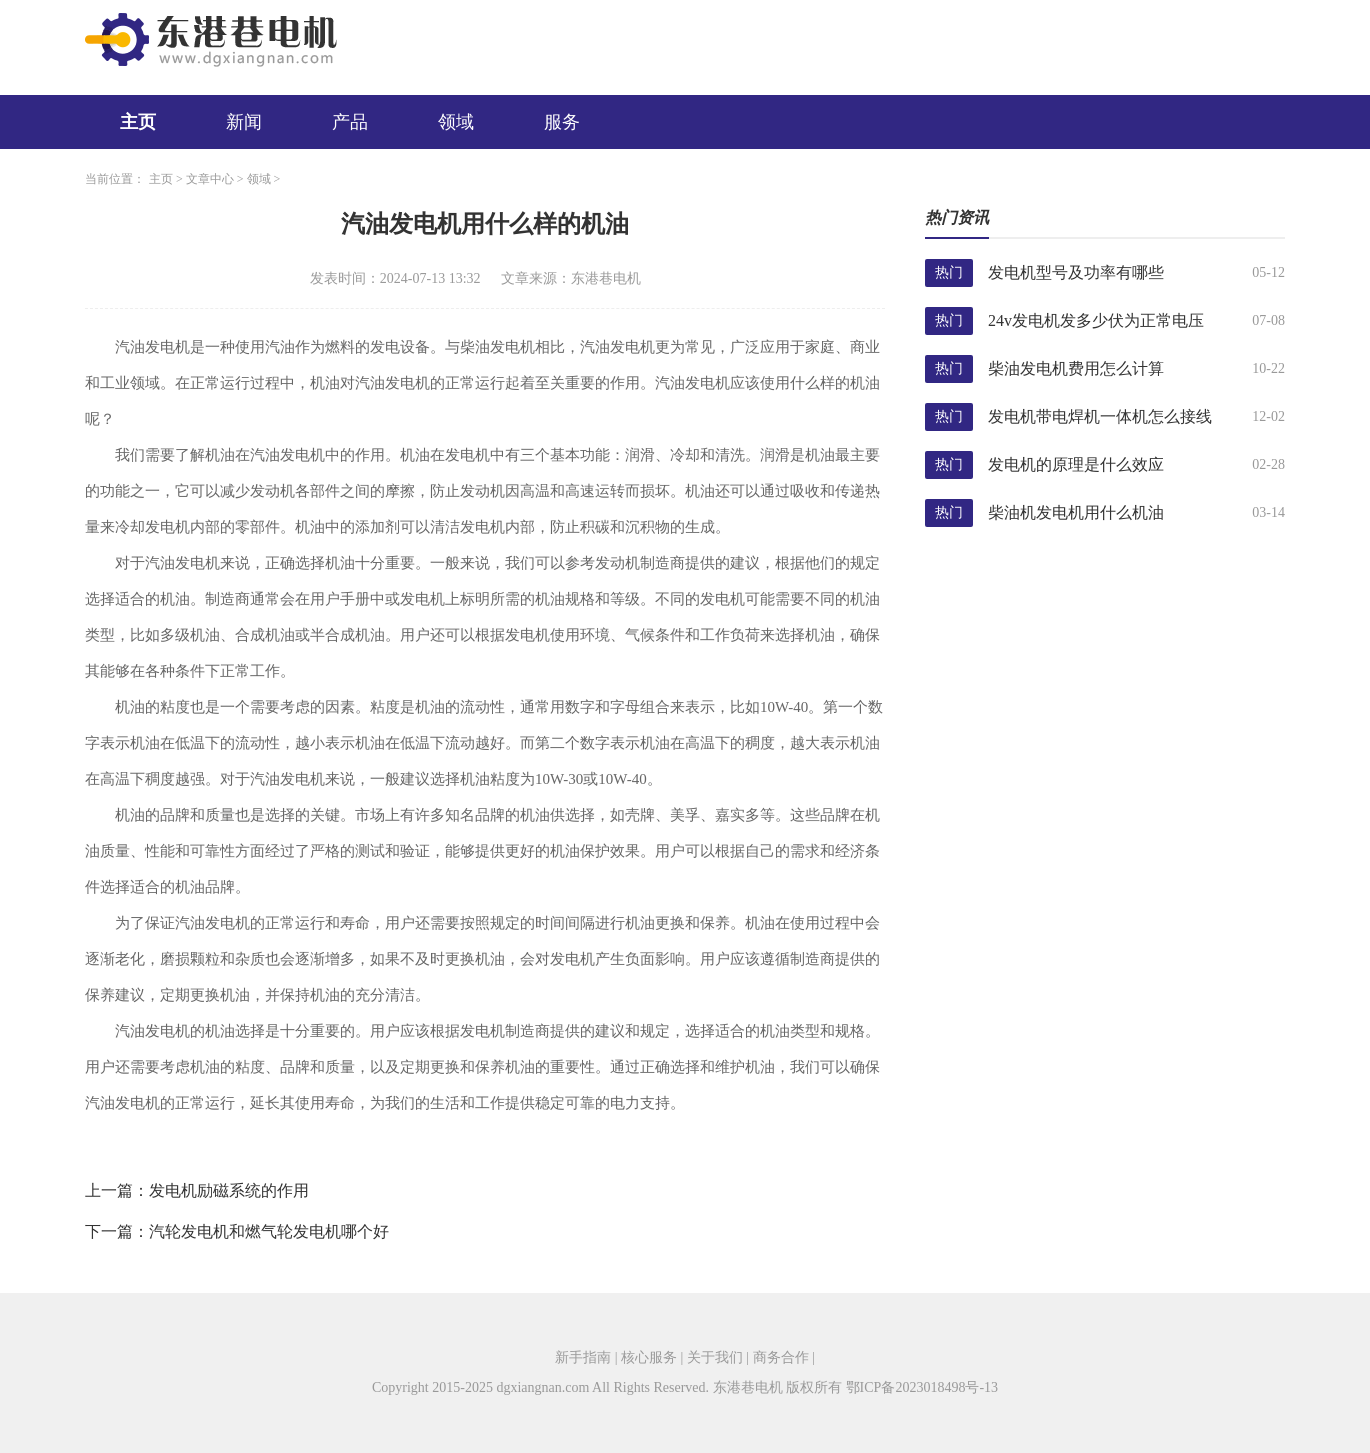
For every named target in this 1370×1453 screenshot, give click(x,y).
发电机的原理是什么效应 (1076, 464)
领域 (456, 122)
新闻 (244, 122)
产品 (350, 122)
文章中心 (210, 179)
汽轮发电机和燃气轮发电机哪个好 (269, 1231)
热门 (949, 272)
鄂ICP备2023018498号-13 (922, 1387)
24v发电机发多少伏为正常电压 (1096, 320)
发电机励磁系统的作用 (229, 1190)
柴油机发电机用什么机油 (1076, 512)
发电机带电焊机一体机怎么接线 (1100, 416)
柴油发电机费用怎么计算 (1076, 368)
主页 (138, 122)
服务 (562, 122)
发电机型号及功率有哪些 (1076, 272)
